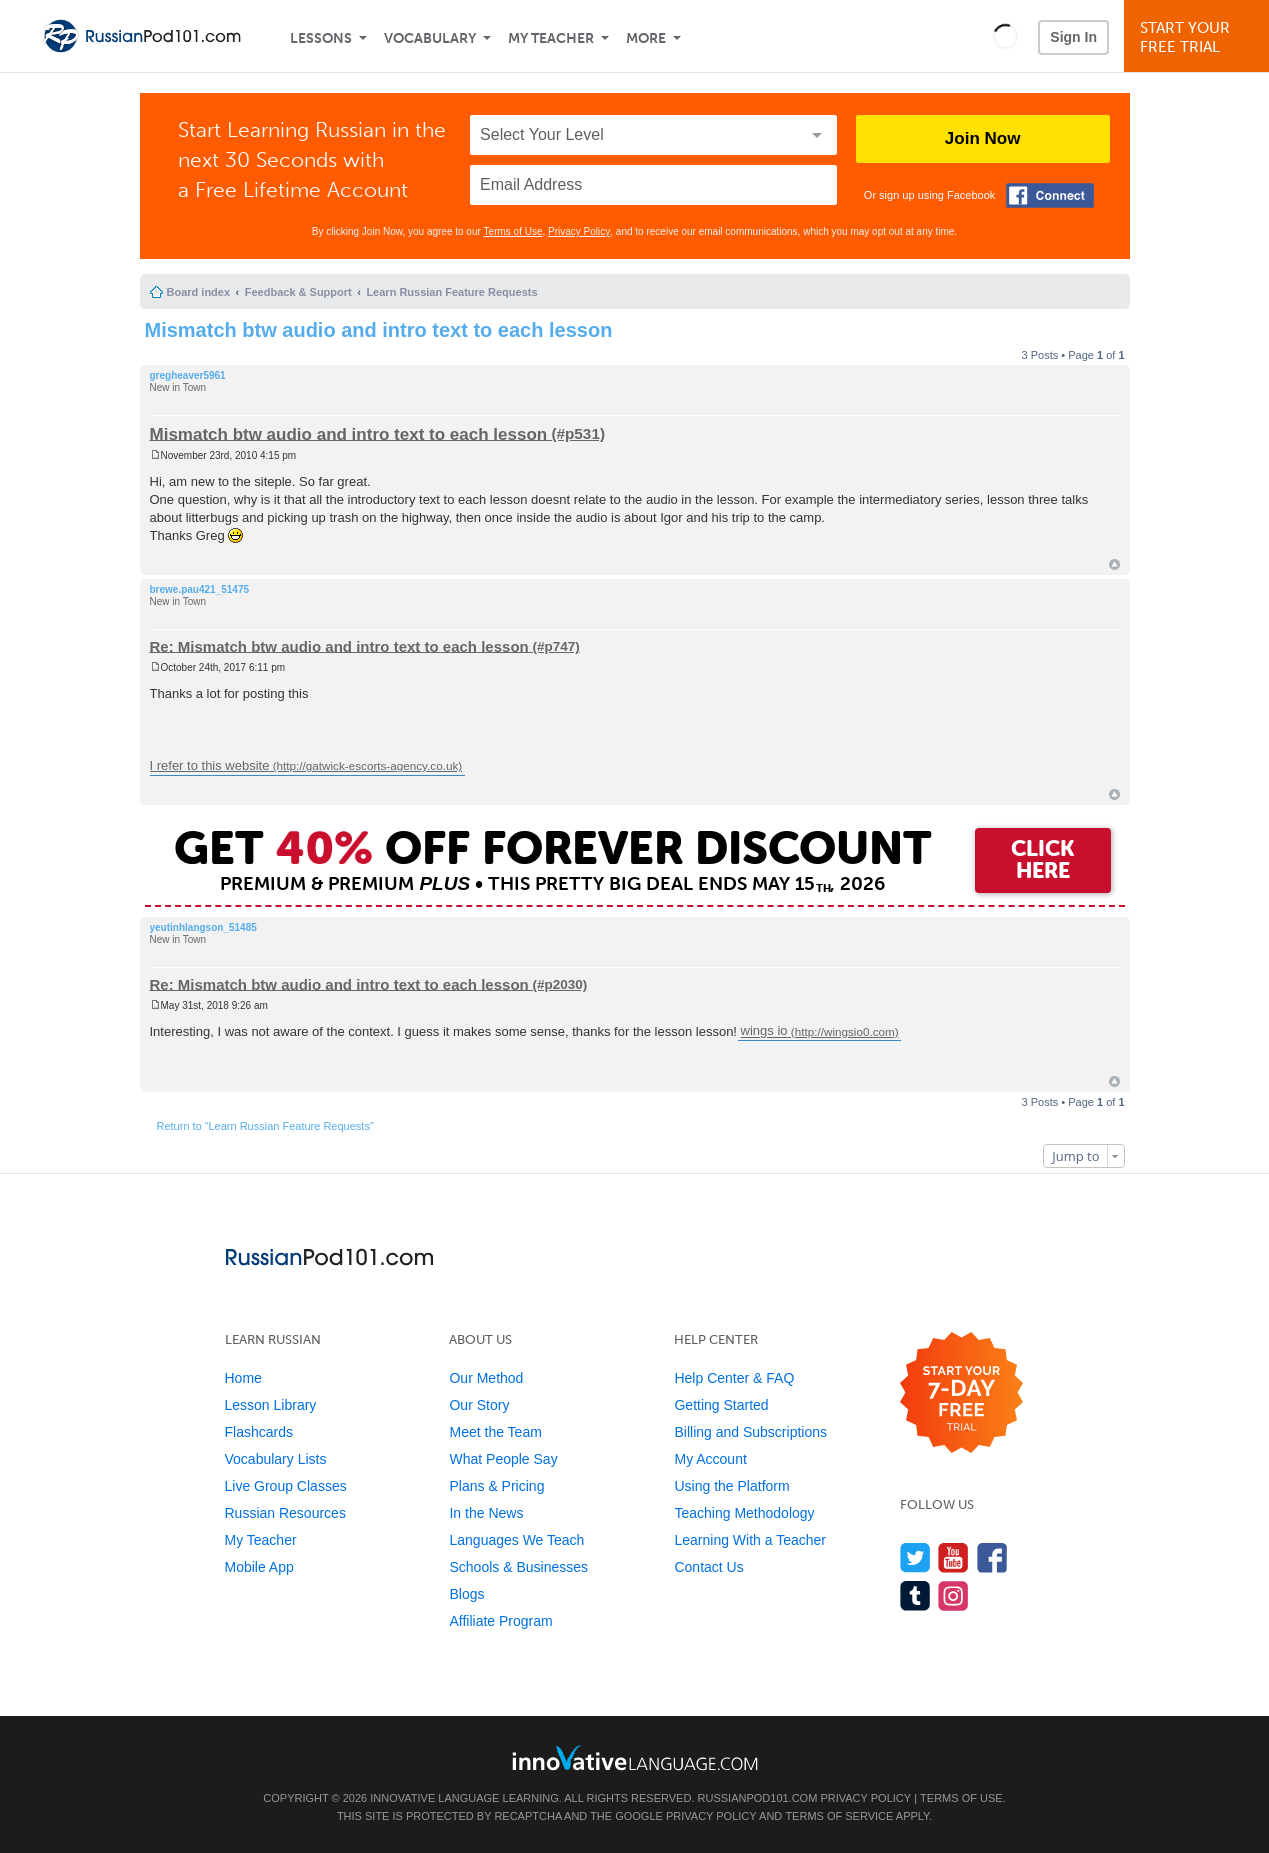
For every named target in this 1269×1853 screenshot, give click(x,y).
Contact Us (708, 1567)
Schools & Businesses (518, 1567)
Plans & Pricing (496, 1486)
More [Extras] (646, 38)
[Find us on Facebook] (992, 1557)
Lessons (321, 38)
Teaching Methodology (744, 1513)
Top (1114, 564)
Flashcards (259, 1432)
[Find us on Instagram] (953, 1595)
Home (243, 1378)
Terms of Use (513, 231)
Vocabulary (430, 38)
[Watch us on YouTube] (953, 1557)
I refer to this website (210, 765)
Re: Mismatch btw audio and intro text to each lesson (339, 645)
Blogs (466, 1594)
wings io (764, 1031)
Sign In (1073, 37)
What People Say (503, 1459)
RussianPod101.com (758, 1798)
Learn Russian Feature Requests (451, 292)
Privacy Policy (579, 231)
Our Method (486, 1378)
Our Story (479, 1405)
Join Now (983, 138)
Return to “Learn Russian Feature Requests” (265, 1126)
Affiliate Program (500, 1621)
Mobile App (259, 1567)
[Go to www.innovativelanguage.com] (635, 1757)
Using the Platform (731, 1486)
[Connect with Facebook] (1050, 195)
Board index (199, 292)
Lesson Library (271, 1405)
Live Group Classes (286, 1486)
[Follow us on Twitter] (915, 1557)
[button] (1005, 36)
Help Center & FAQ (734, 1378)
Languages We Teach (516, 1540)
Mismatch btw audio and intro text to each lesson (379, 330)
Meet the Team (495, 1432)
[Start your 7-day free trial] (961, 1393)
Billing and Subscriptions (750, 1432)
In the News (486, 1513)
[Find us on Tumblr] (915, 1595)
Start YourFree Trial (1199, 37)
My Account (710, 1459)
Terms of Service (839, 1816)
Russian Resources (285, 1513)
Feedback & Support (298, 292)
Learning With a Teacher (750, 1540)
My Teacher (551, 38)
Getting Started (721, 1405)
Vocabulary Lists (276, 1459)
